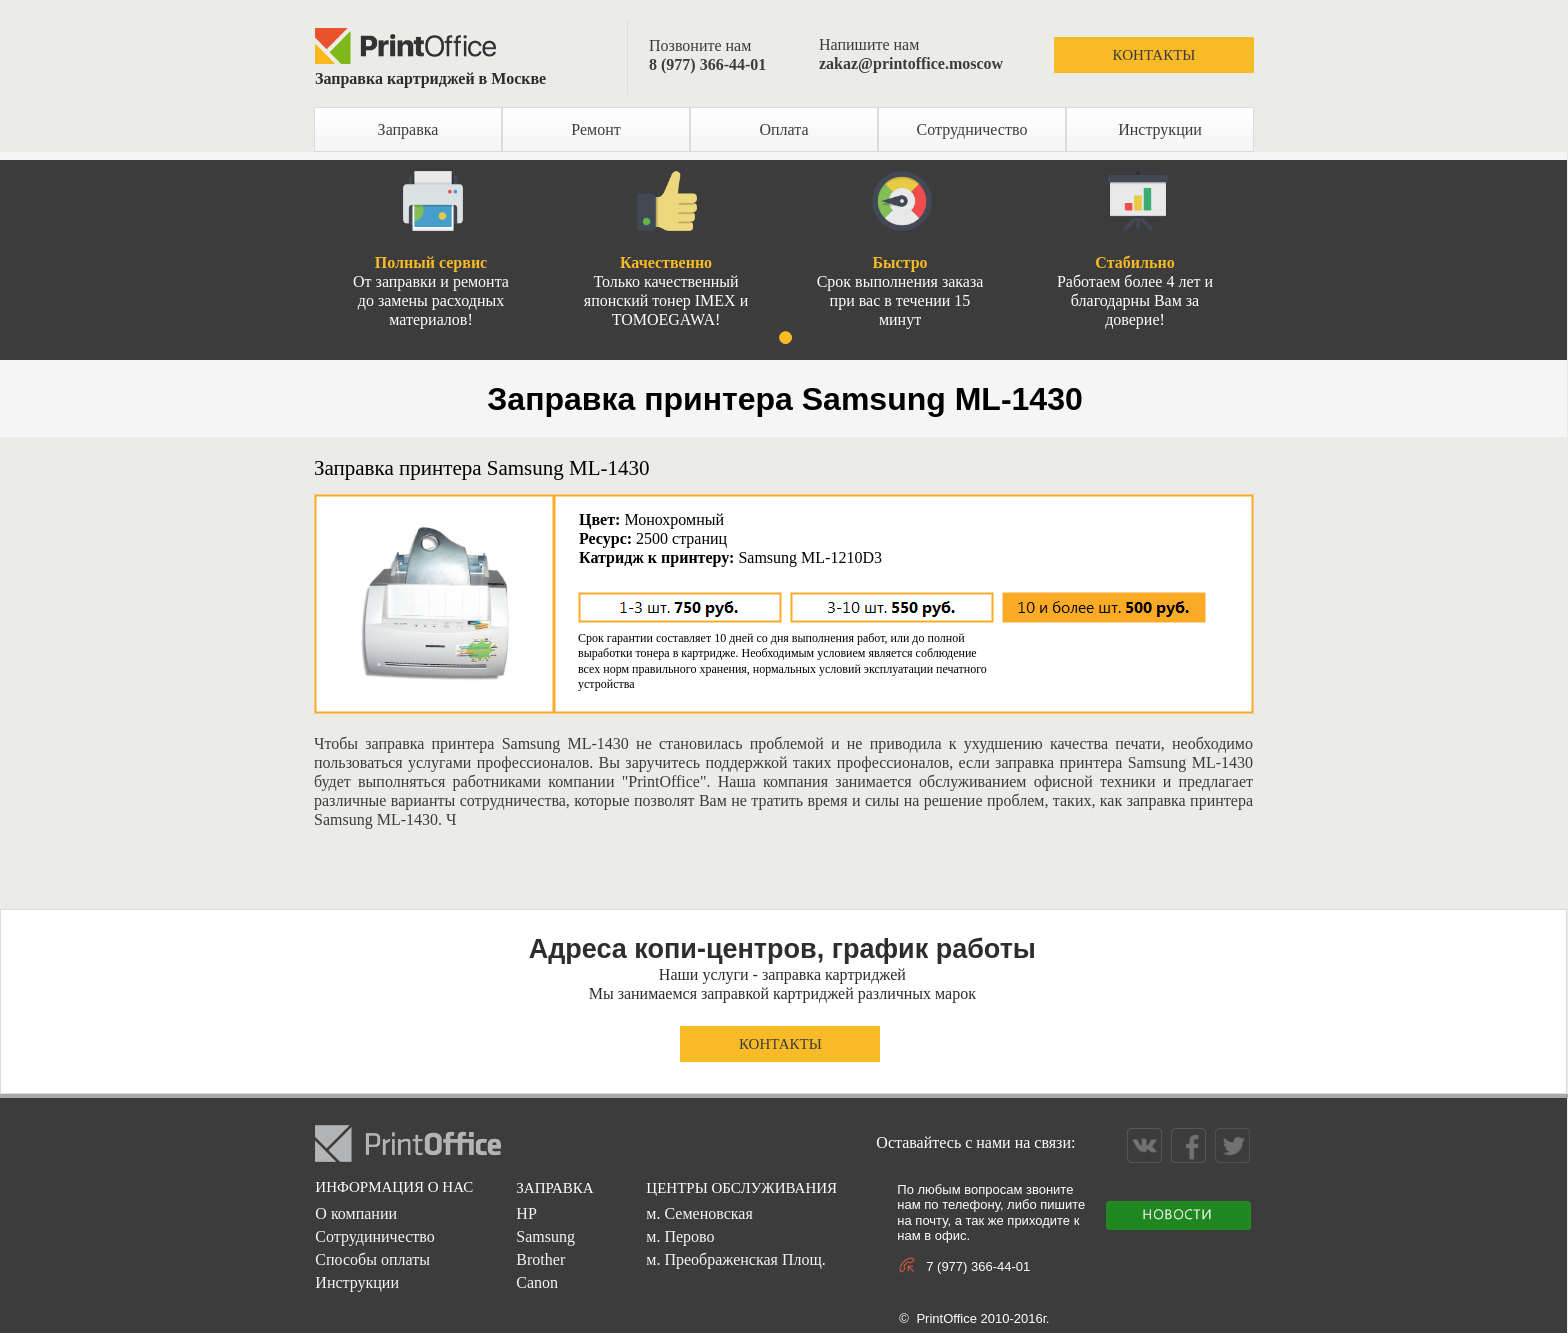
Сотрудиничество (374, 1236)
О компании (356, 1213)
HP (526, 1213)
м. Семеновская (699, 1213)
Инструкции (1160, 129)
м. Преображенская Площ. (735, 1259)
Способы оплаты (372, 1259)
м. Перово (680, 1236)
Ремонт (595, 129)
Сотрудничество (972, 129)
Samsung (545, 1236)
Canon (537, 1282)
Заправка (408, 129)
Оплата (783, 129)
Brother (540, 1259)
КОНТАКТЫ (1154, 55)
